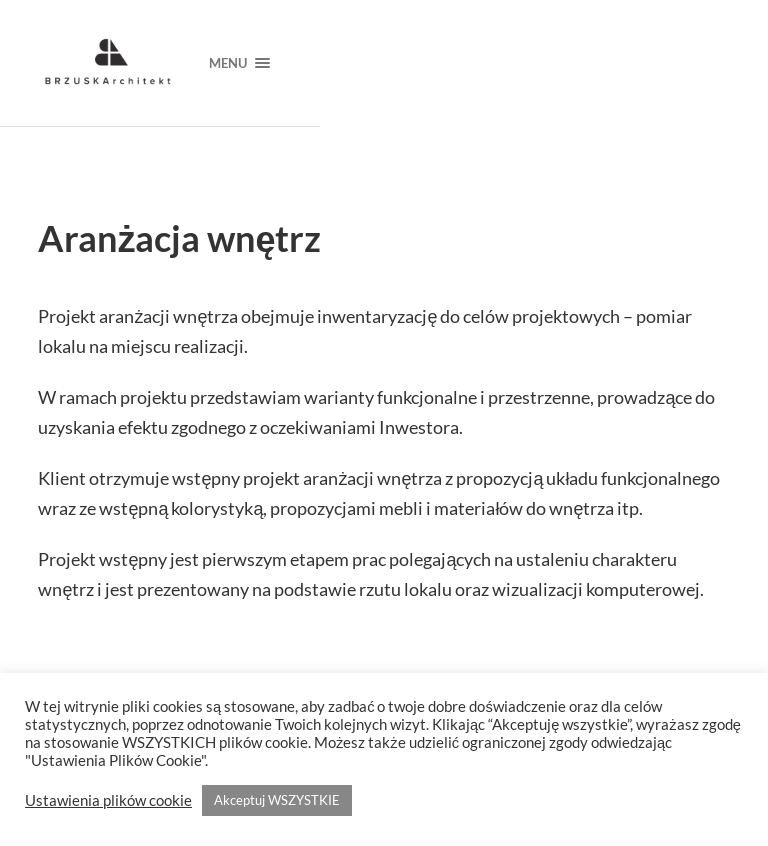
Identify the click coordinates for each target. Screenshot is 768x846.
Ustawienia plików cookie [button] (108, 800)
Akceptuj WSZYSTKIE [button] (277, 800)
